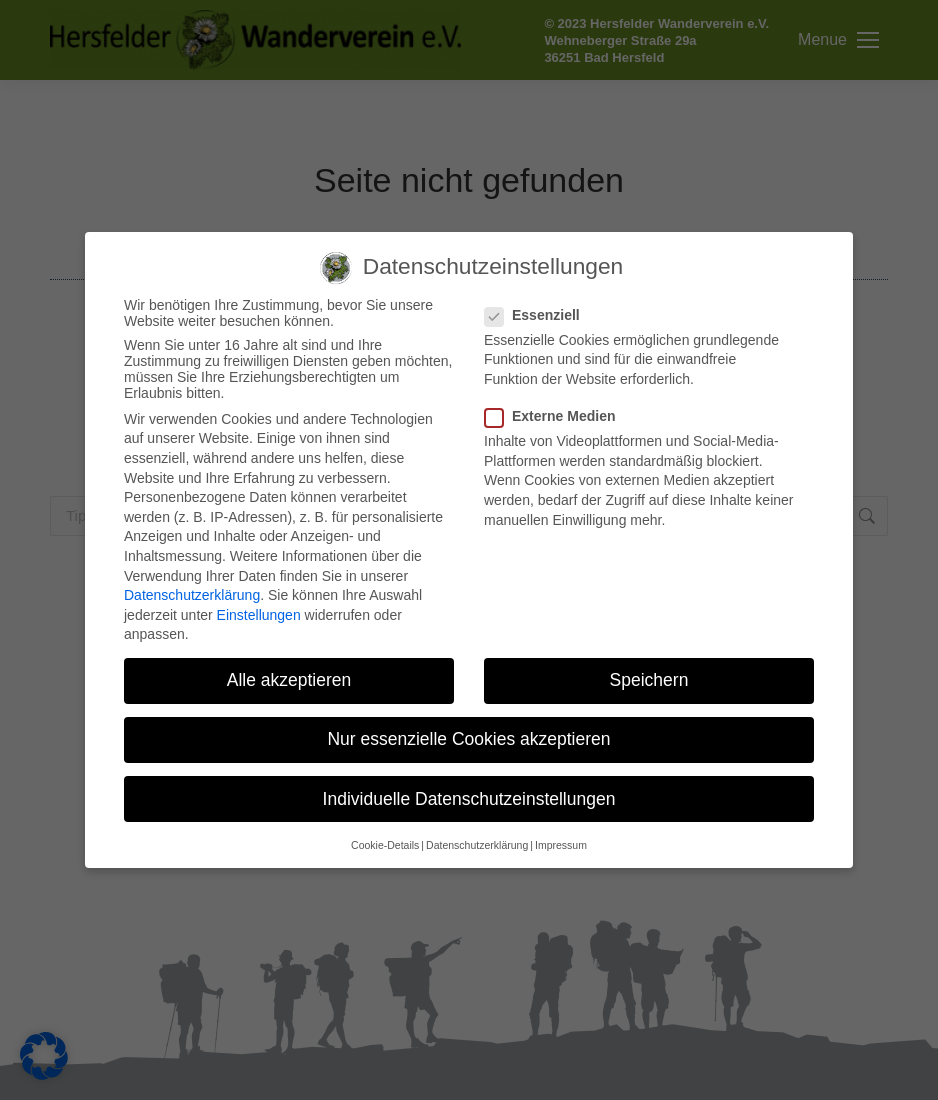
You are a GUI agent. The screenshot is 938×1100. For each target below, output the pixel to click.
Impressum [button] (561, 845)
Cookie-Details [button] (385, 845)
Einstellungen (259, 615)
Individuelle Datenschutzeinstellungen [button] (469, 799)
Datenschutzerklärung (192, 595)
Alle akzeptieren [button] (289, 680)
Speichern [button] (649, 680)
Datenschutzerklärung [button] (477, 845)
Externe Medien (556, 416)
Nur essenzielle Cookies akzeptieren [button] (468, 739)
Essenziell (538, 315)
